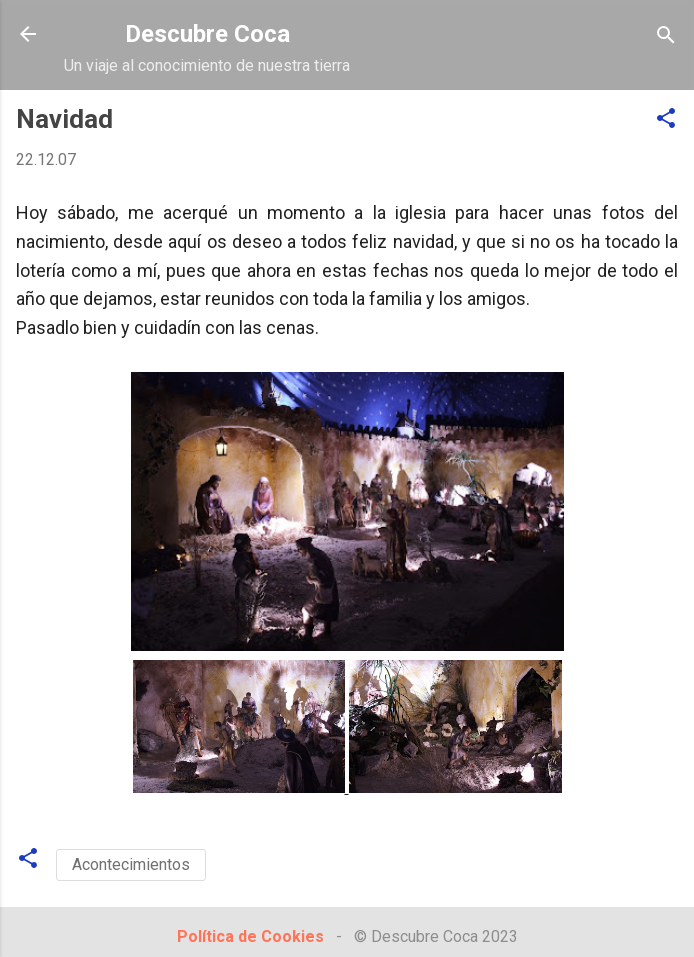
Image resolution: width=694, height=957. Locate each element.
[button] (666, 119)
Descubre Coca (207, 34)
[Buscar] (666, 36)
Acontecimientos (131, 864)
